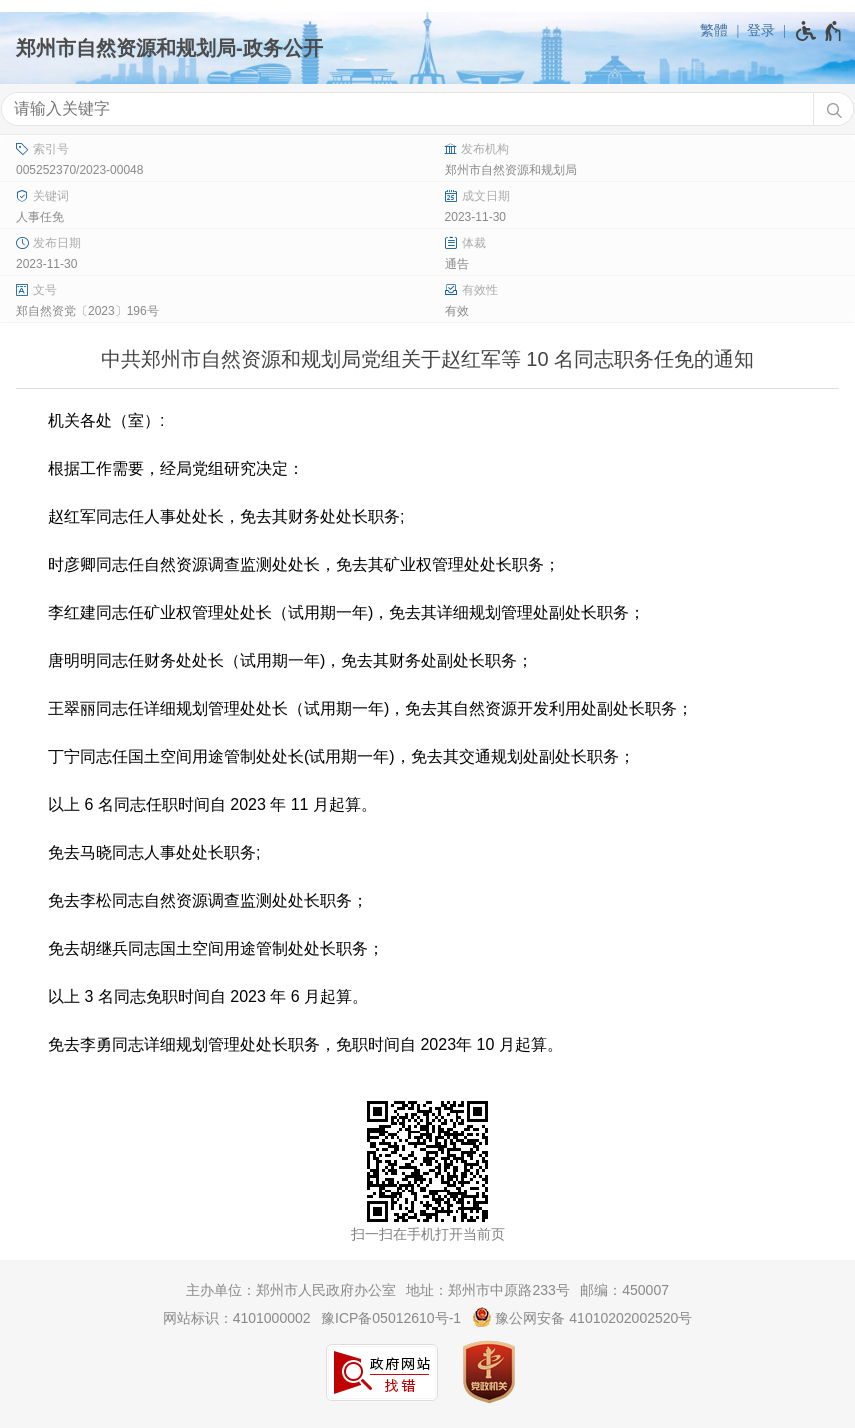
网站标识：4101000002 (237, 1318)
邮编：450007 (624, 1290)
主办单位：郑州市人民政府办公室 (291, 1290)
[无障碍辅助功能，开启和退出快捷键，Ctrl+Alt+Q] (819, 31)
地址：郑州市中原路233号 (487, 1290)
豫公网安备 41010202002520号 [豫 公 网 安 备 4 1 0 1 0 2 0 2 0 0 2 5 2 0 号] (582, 1317)
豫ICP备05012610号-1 (391, 1318)
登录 (761, 30)
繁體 (714, 30)
